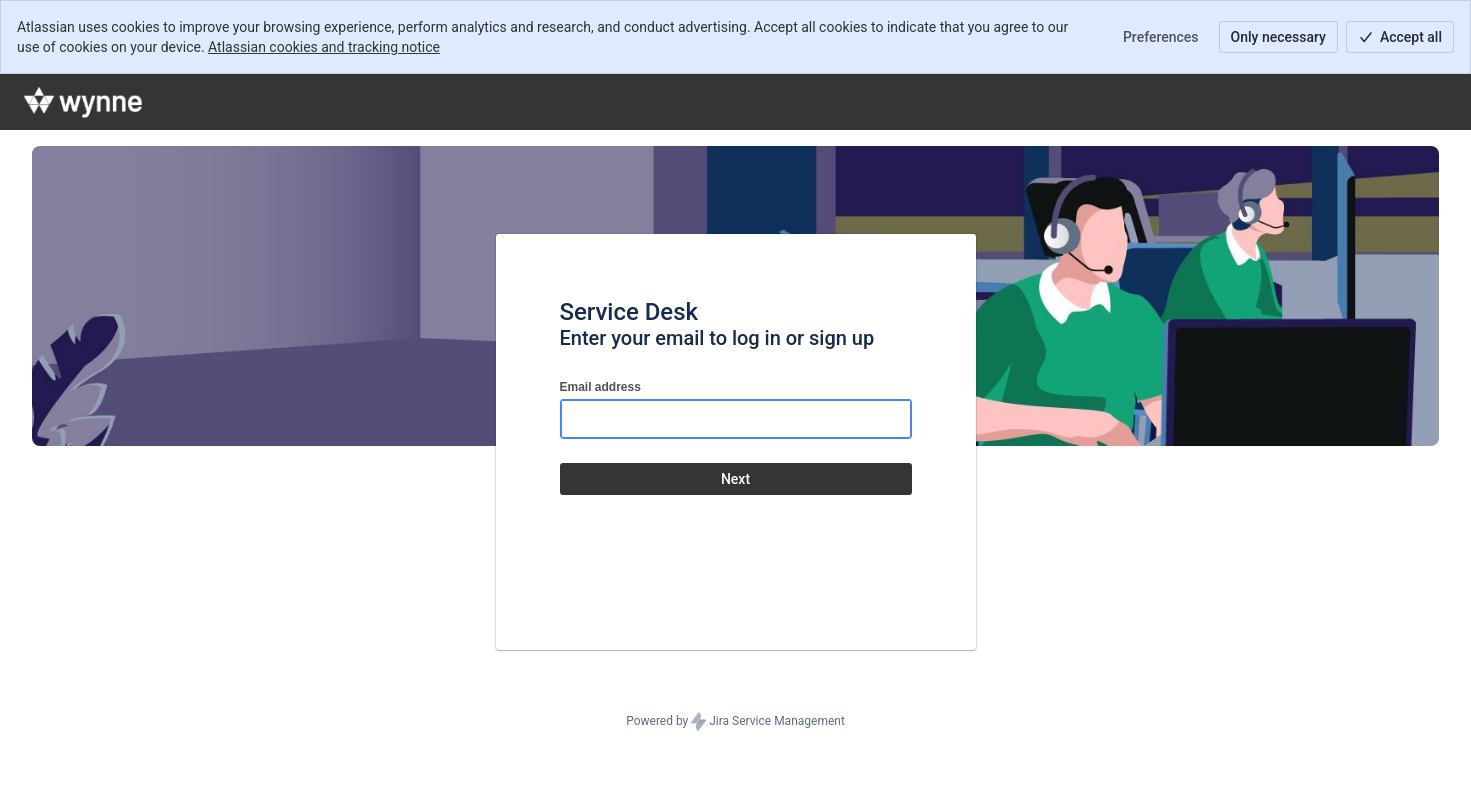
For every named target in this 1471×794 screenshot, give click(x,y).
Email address (600, 387)
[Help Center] (83, 102)
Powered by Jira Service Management (735, 722)
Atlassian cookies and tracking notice (324, 47)
